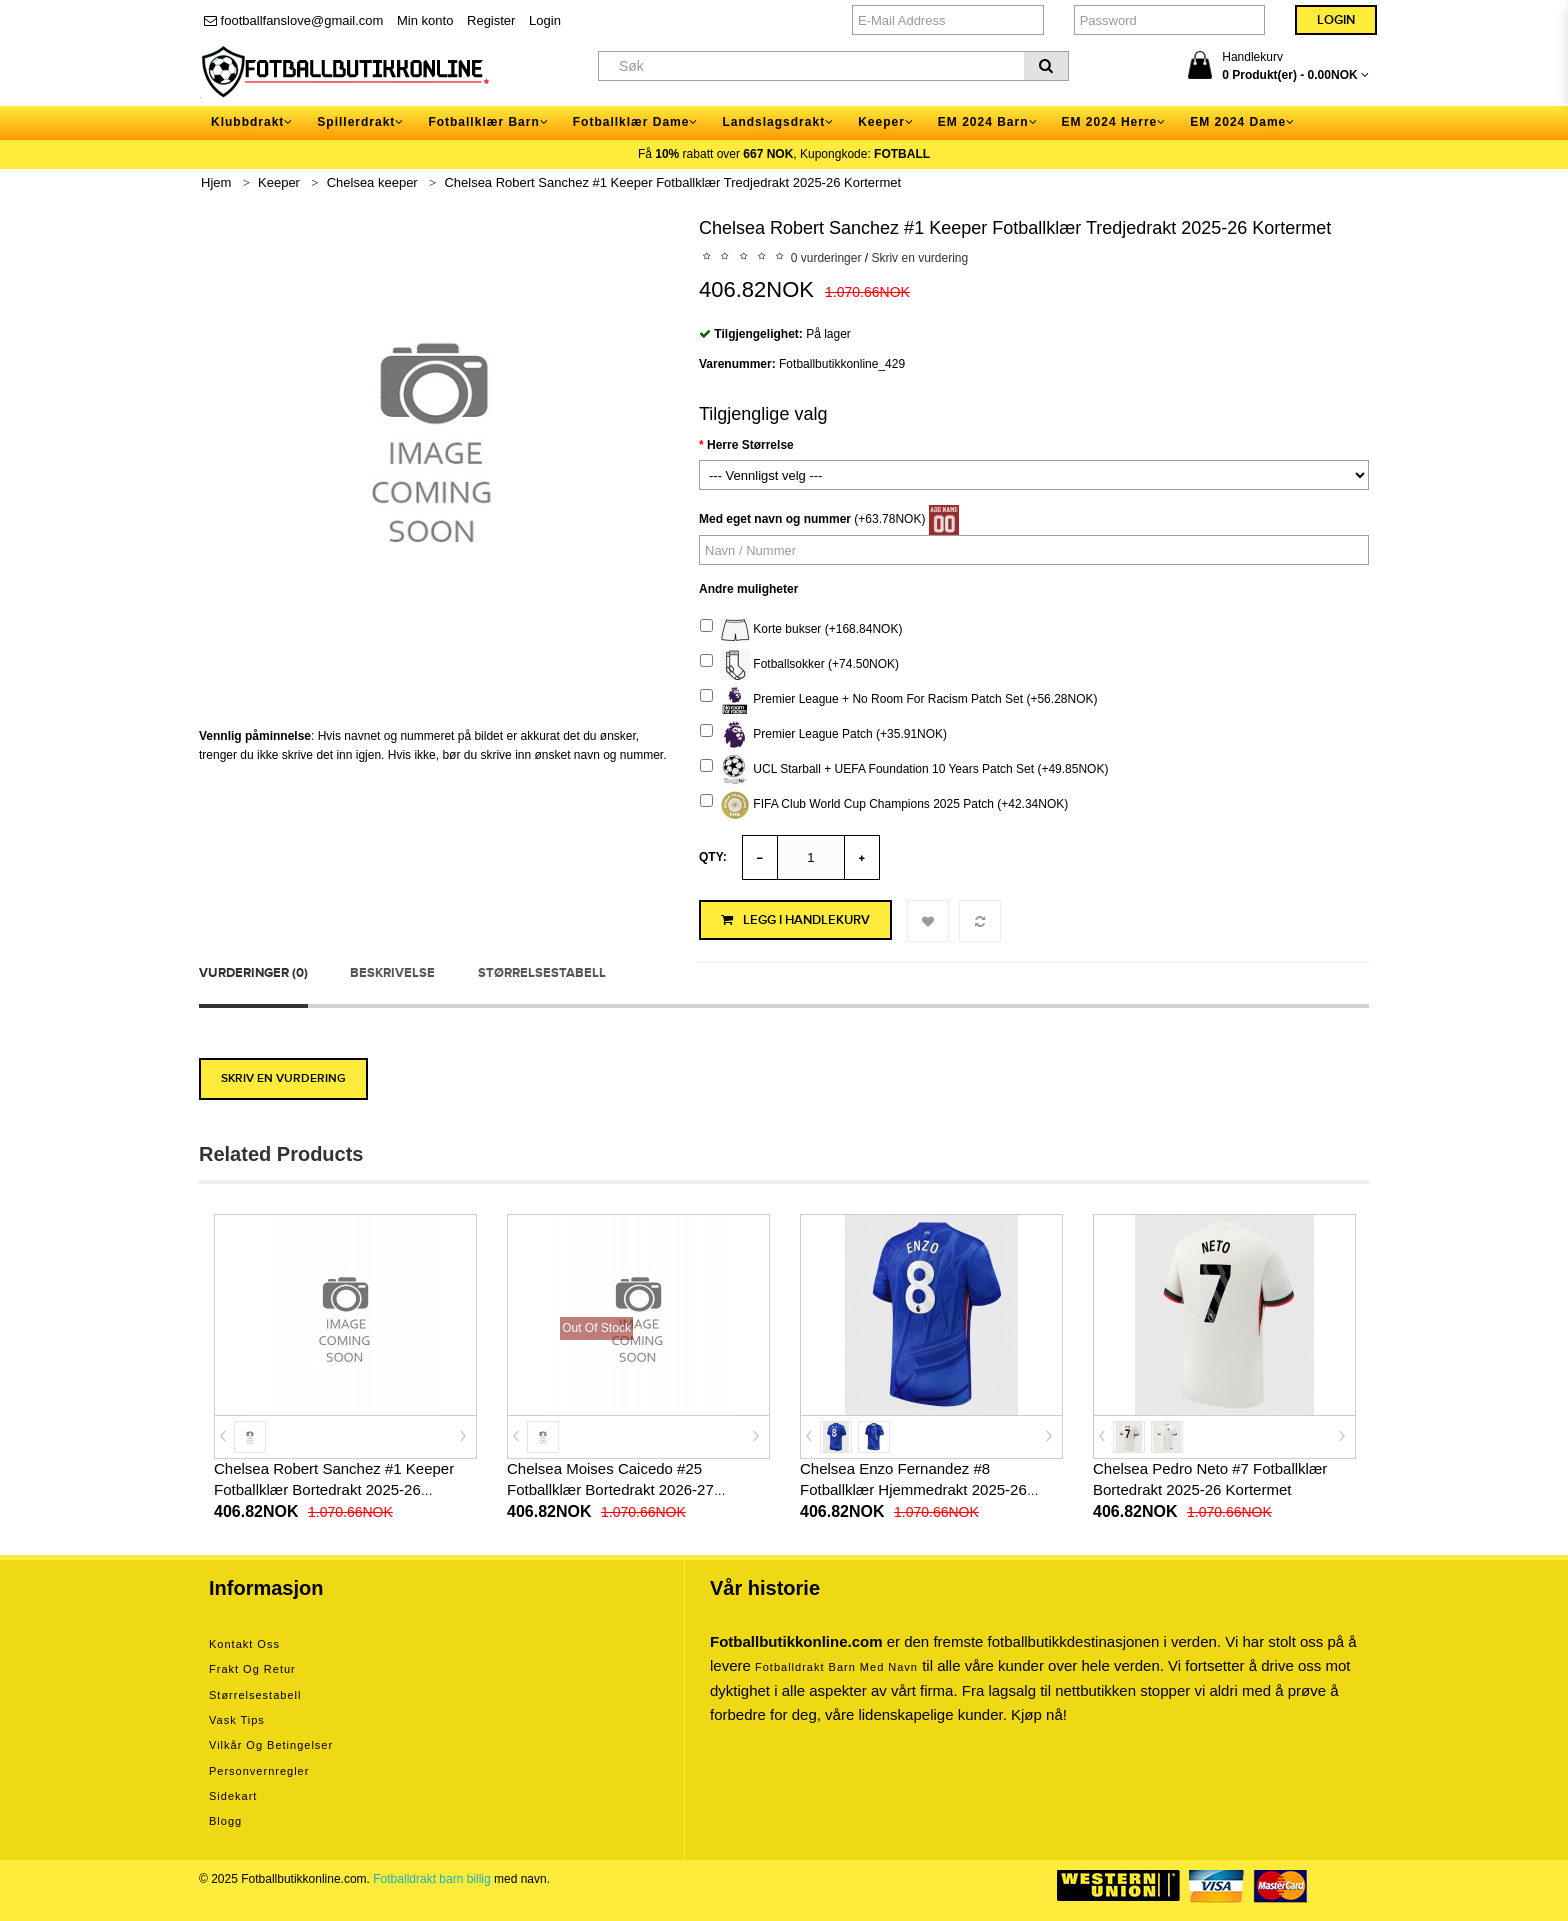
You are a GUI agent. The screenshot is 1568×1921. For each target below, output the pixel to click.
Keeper (279, 182)
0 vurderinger (826, 258)
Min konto (425, 20)
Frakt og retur (252, 1669)
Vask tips (237, 1720)
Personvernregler (259, 1771)
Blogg (225, 1821)
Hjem (216, 182)
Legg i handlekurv (795, 920)
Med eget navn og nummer (775, 519)
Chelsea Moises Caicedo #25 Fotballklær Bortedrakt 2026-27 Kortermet (610, 1489)
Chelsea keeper (372, 182)
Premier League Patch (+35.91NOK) (823, 735)
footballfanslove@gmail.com (293, 20)
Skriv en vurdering (919, 258)
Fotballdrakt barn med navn (836, 1667)
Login (545, 20)
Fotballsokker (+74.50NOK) (799, 665)
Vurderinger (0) (253, 973)
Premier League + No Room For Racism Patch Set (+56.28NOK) (898, 700)
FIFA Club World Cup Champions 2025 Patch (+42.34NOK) (884, 805)
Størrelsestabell (542, 973)
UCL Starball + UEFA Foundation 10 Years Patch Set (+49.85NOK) (904, 770)
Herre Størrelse (750, 445)
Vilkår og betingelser (271, 1745)
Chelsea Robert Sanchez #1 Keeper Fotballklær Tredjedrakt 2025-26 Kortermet (672, 182)
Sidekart (233, 1796)
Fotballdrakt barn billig (431, 1879)
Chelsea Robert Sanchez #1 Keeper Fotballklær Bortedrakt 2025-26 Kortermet (334, 1489)
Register (491, 20)
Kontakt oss (244, 1644)
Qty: (713, 857)
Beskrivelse (392, 973)
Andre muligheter (748, 589)
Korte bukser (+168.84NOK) (801, 630)
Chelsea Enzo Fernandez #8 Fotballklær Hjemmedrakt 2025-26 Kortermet (913, 1489)
